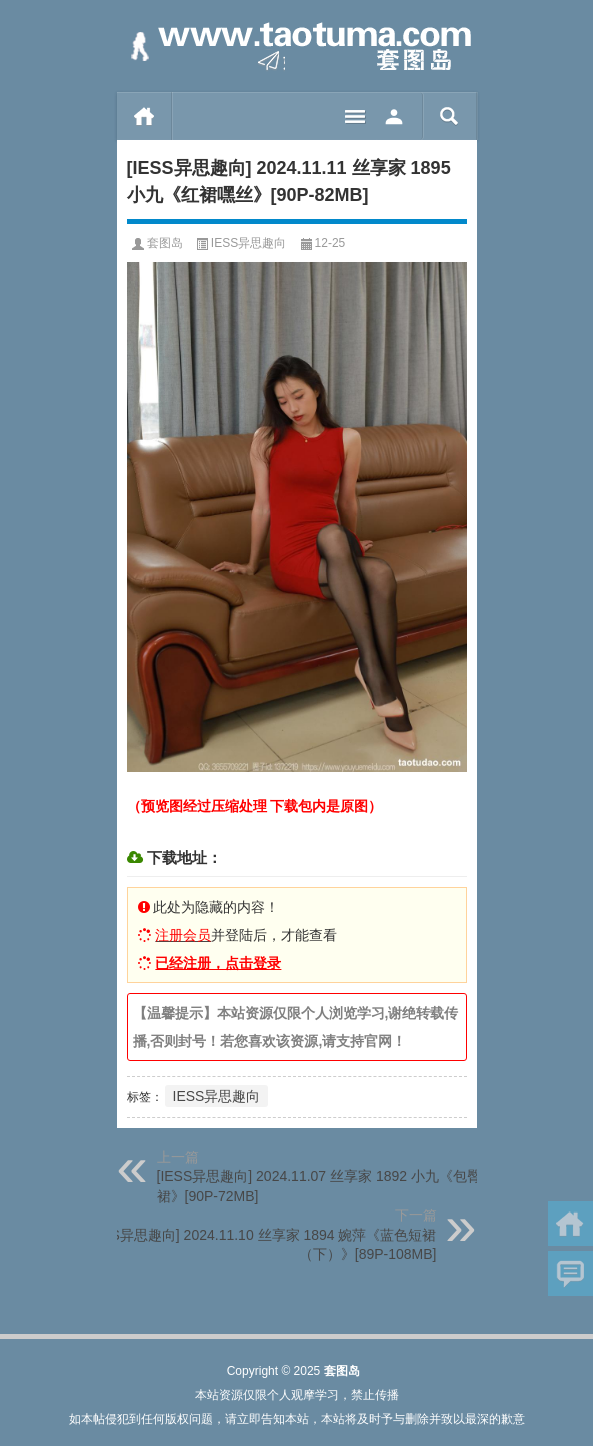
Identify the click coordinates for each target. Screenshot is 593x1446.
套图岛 (165, 243)
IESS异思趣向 (248, 243)
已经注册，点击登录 (218, 963)
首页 (144, 116)
